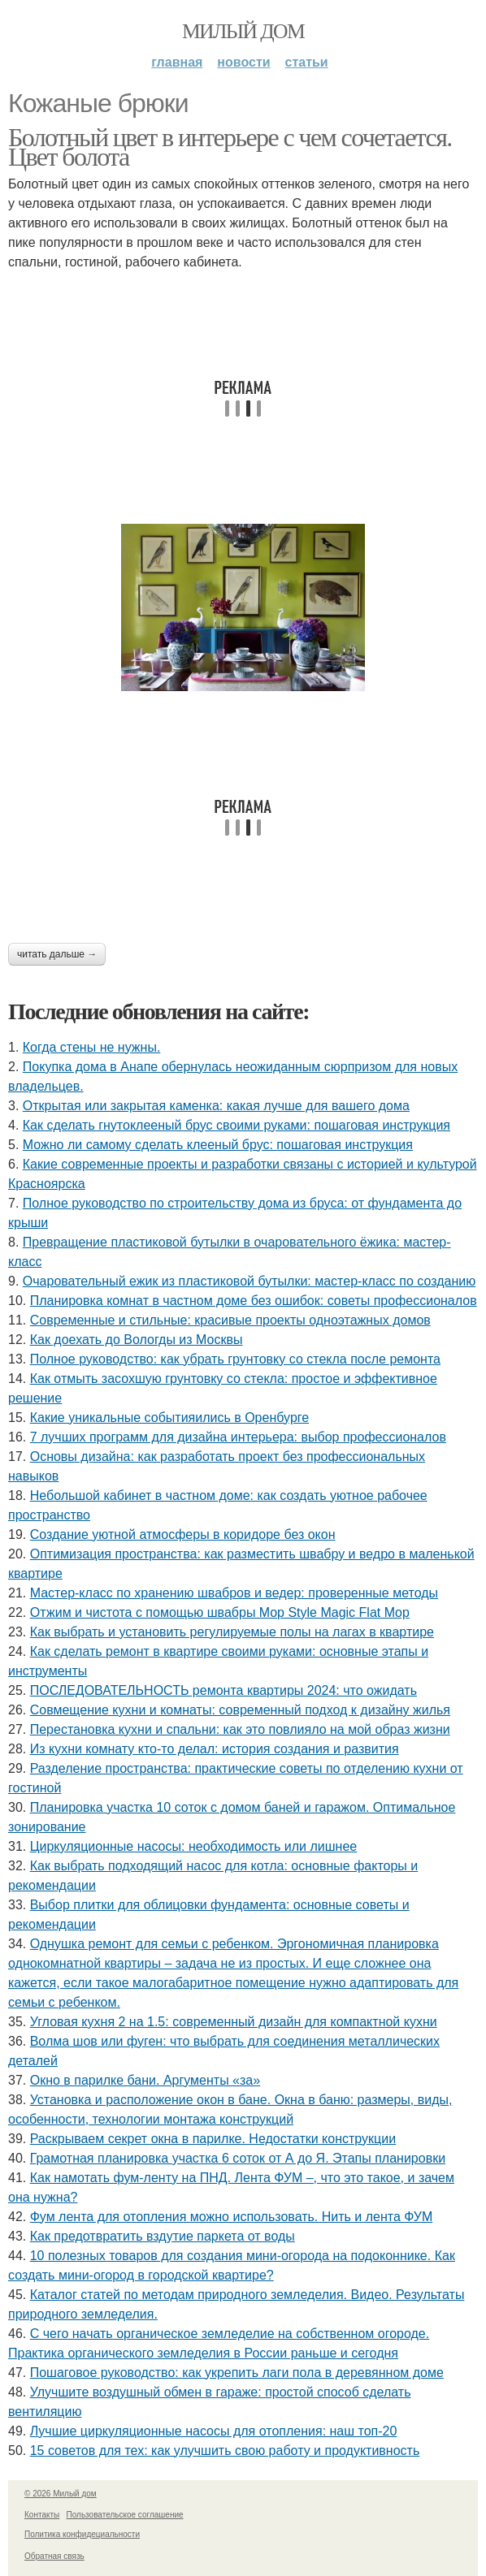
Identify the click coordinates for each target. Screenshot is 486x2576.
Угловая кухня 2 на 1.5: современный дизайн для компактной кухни (233, 2022)
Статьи (306, 62)
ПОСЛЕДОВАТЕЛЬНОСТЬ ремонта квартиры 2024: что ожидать (223, 1690)
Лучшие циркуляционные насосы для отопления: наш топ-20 (213, 2431)
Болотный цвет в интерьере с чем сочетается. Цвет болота (230, 147)
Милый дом (243, 31)
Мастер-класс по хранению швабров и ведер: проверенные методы (234, 1593)
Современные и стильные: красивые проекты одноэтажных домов (230, 1320)
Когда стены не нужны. (92, 1047)
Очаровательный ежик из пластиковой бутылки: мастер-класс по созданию (249, 1281)
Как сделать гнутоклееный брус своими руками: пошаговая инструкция (236, 1125)
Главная (176, 62)
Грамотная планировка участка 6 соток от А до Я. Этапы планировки (237, 2158)
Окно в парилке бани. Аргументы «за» (145, 2080)
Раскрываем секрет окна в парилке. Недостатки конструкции (213, 2139)
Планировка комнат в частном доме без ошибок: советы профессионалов (253, 1300)
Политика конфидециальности (82, 2534)
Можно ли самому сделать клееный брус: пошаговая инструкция (218, 1145)
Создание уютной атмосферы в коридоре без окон (183, 1534)
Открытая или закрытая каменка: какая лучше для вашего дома (216, 1106)
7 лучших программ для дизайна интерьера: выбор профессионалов (238, 1437)
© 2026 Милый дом (60, 2493)
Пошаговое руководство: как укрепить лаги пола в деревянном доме (237, 2372)
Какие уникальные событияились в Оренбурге (169, 1417)
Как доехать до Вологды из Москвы (136, 1339)
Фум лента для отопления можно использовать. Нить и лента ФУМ (231, 2217)
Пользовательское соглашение (125, 2514)
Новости (243, 62)
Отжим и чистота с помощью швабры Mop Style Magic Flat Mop (220, 1612)
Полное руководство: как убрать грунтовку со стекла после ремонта (235, 1359)
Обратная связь (54, 2556)
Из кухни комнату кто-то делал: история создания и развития (214, 1749)
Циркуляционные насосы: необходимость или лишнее (194, 1846)
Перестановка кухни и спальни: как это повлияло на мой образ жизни (240, 1729)
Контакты (41, 2514)
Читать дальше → (57, 954)
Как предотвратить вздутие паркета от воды (162, 2236)
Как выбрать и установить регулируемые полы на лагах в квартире (232, 1632)
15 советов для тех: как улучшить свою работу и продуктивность (225, 2450)
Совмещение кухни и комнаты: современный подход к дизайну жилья (240, 1710)
